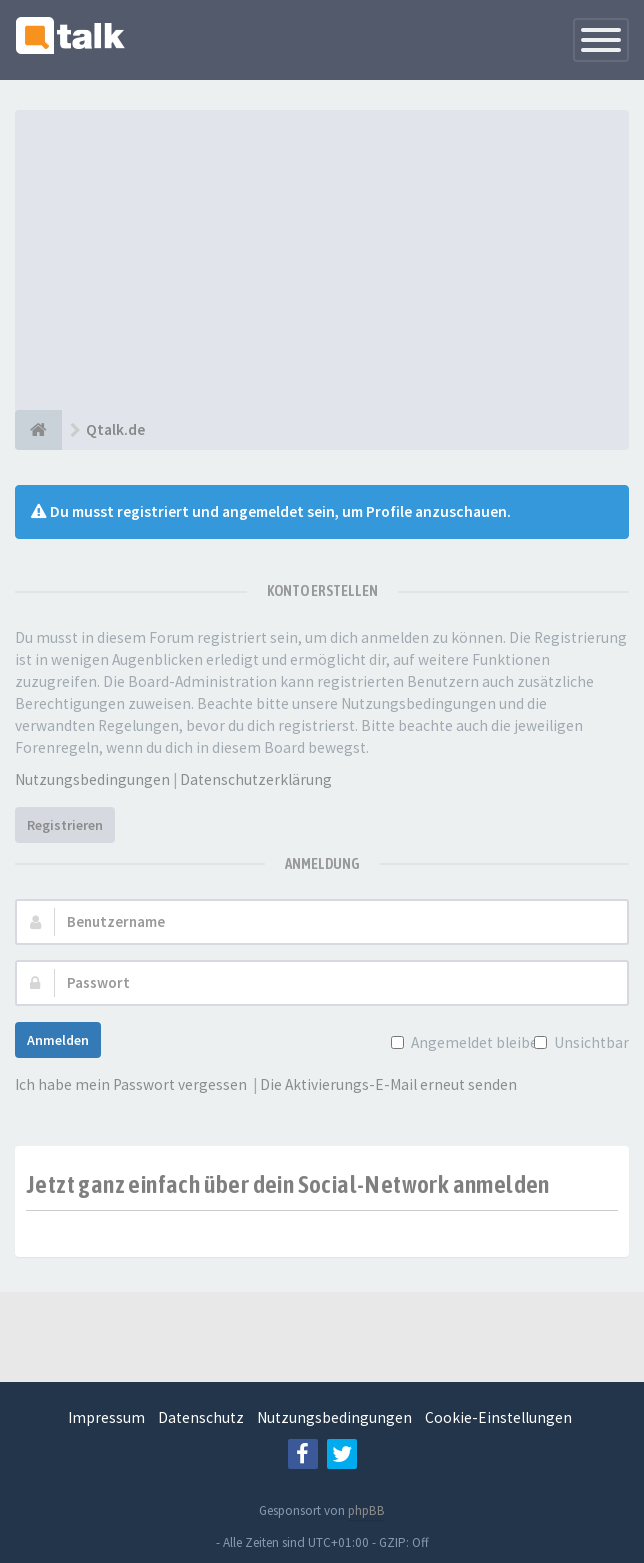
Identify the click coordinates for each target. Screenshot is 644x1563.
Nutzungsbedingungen (92, 779)
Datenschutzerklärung (256, 779)
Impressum (106, 1417)
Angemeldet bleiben (477, 1042)
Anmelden (58, 1040)
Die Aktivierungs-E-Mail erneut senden (388, 1084)
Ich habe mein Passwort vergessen (131, 1084)
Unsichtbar (589, 1042)
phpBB (366, 1510)
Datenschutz (201, 1417)
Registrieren (65, 825)
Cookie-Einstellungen (498, 1417)
